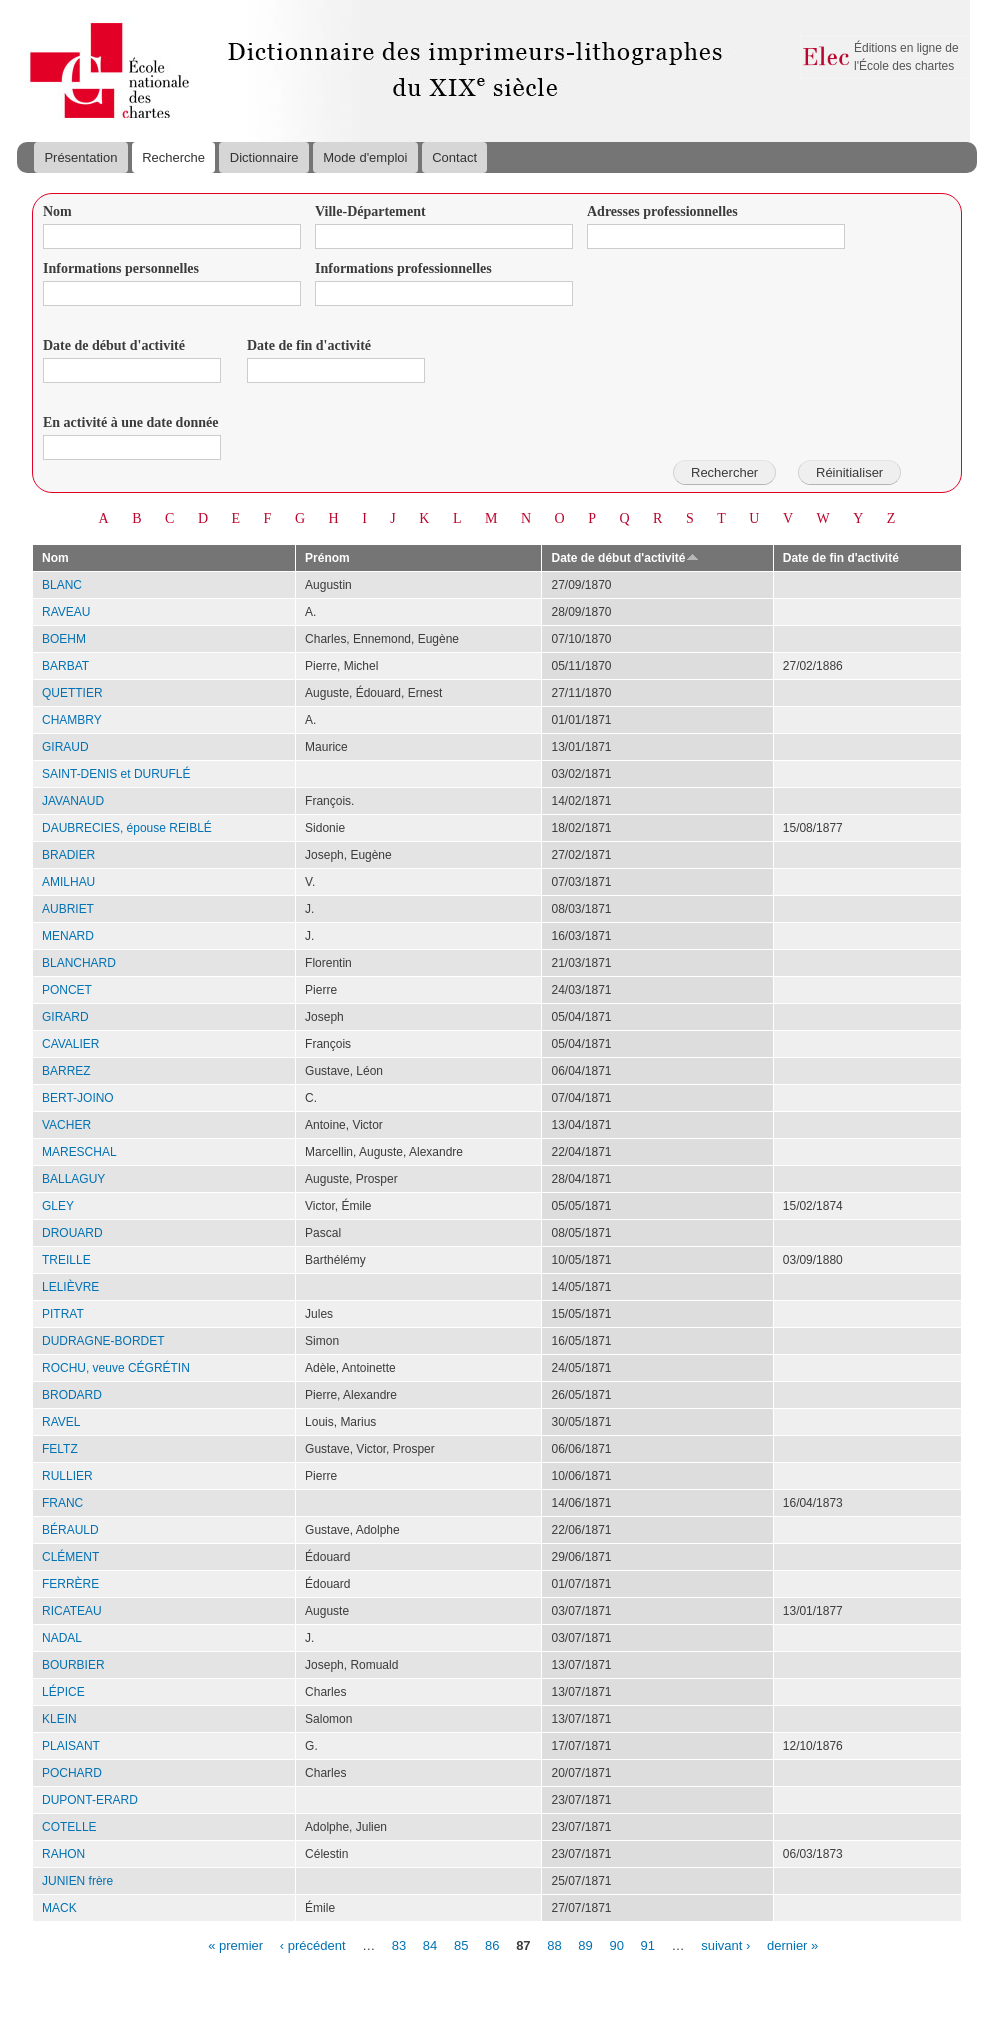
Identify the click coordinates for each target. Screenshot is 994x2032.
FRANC (62, 1503)
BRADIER (68, 855)
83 (399, 1944)
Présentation (80, 157)
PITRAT (63, 1314)
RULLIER (67, 1476)
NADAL (62, 1638)
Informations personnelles (121, 268)
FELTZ (60, 1449)
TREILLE (66, 1260)
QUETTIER (72, 693)
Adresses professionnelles (662, 211)
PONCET (67, 990)
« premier (235, 1944)
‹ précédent (313, 1944)
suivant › (725, 1944)
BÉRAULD (70, 1530)
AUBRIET (68, 909)
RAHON (63, 1854)
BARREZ (66, 1071)
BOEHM (64, 639)
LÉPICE (63, 1692)
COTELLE (69, 1827)
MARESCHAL (79, 1152)
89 (585, 1944)
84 (430, 1944)
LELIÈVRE (70, 1287)
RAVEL (61, 1422)
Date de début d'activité (114, 345)
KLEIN (59, 1719)
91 (648, 1944)
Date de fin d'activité (309, 345)
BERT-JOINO (78, 1098)
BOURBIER (73, 1665)
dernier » (792, 1944)
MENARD (68, 936)
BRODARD (72, 1395)
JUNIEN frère (77, 1881)
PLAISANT (71, 1746)
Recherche (173, 157)
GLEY (58, 1206)
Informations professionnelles (403, 268)
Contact (454, 157)
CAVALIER (71, 1044)
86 (492, 1944)
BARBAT (65, 666)
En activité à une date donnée (130, 422)
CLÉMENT (70, 1557)
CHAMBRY (72, 720)
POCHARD (72, 1773)
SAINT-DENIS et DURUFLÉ (116, 774)
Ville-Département (370, 211)
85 (461, 1944)
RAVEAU (66, 612)
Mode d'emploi (365, 157)
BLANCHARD (79, 963)
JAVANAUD (73, 801)
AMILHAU (68, 882)
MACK (59, 1908)
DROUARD (72, 1233)
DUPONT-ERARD (90, 1800)
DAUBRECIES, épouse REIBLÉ (127, 828)
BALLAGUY (73, 1179)
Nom (57, 211)
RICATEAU (72, 1611)
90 (616, 1944)
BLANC (62, 585)
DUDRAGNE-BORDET (103, 1341)
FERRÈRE (70, 1584)
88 (554, 1944)
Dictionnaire (264, 157)
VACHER (66, 1125)
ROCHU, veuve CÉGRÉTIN (116, 1368)
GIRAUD (65, 747)
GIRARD (65, 1017)
